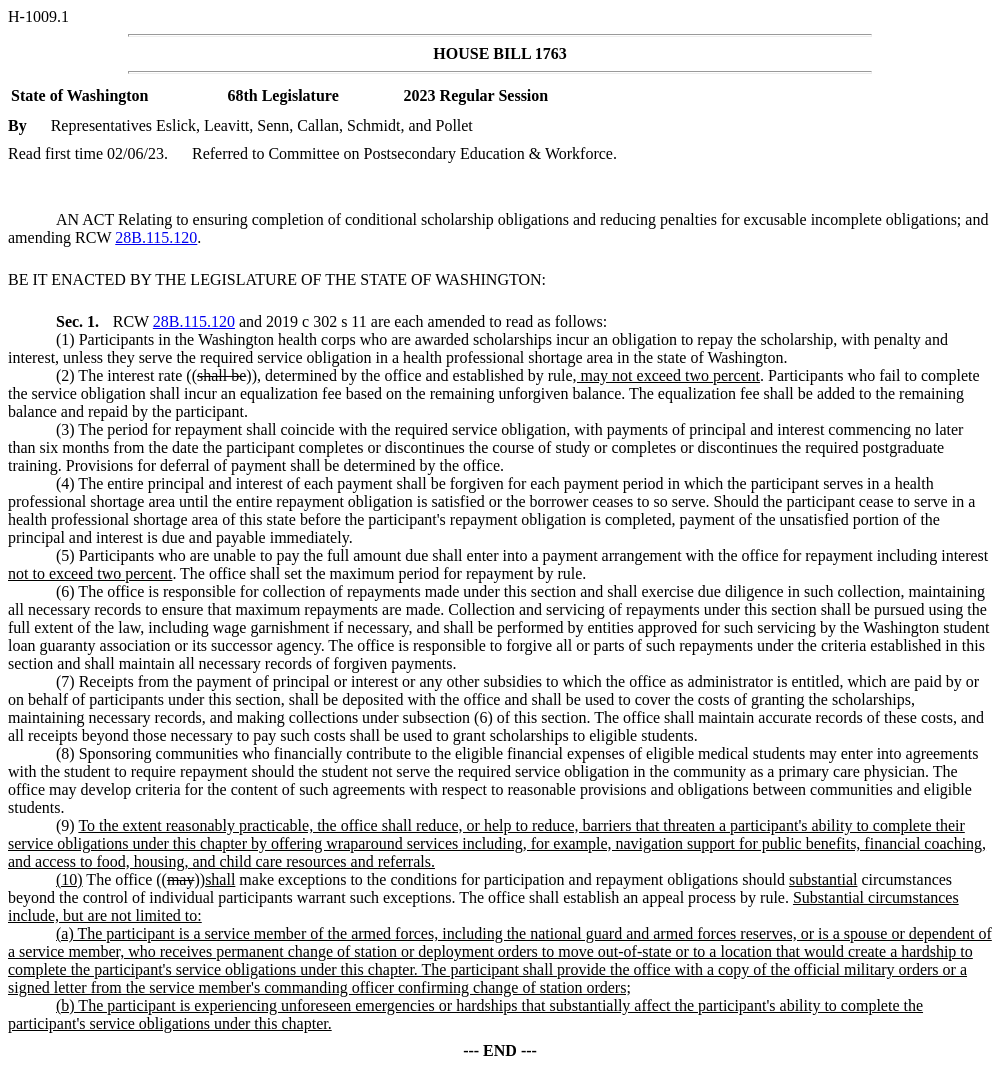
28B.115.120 (156, 237)
